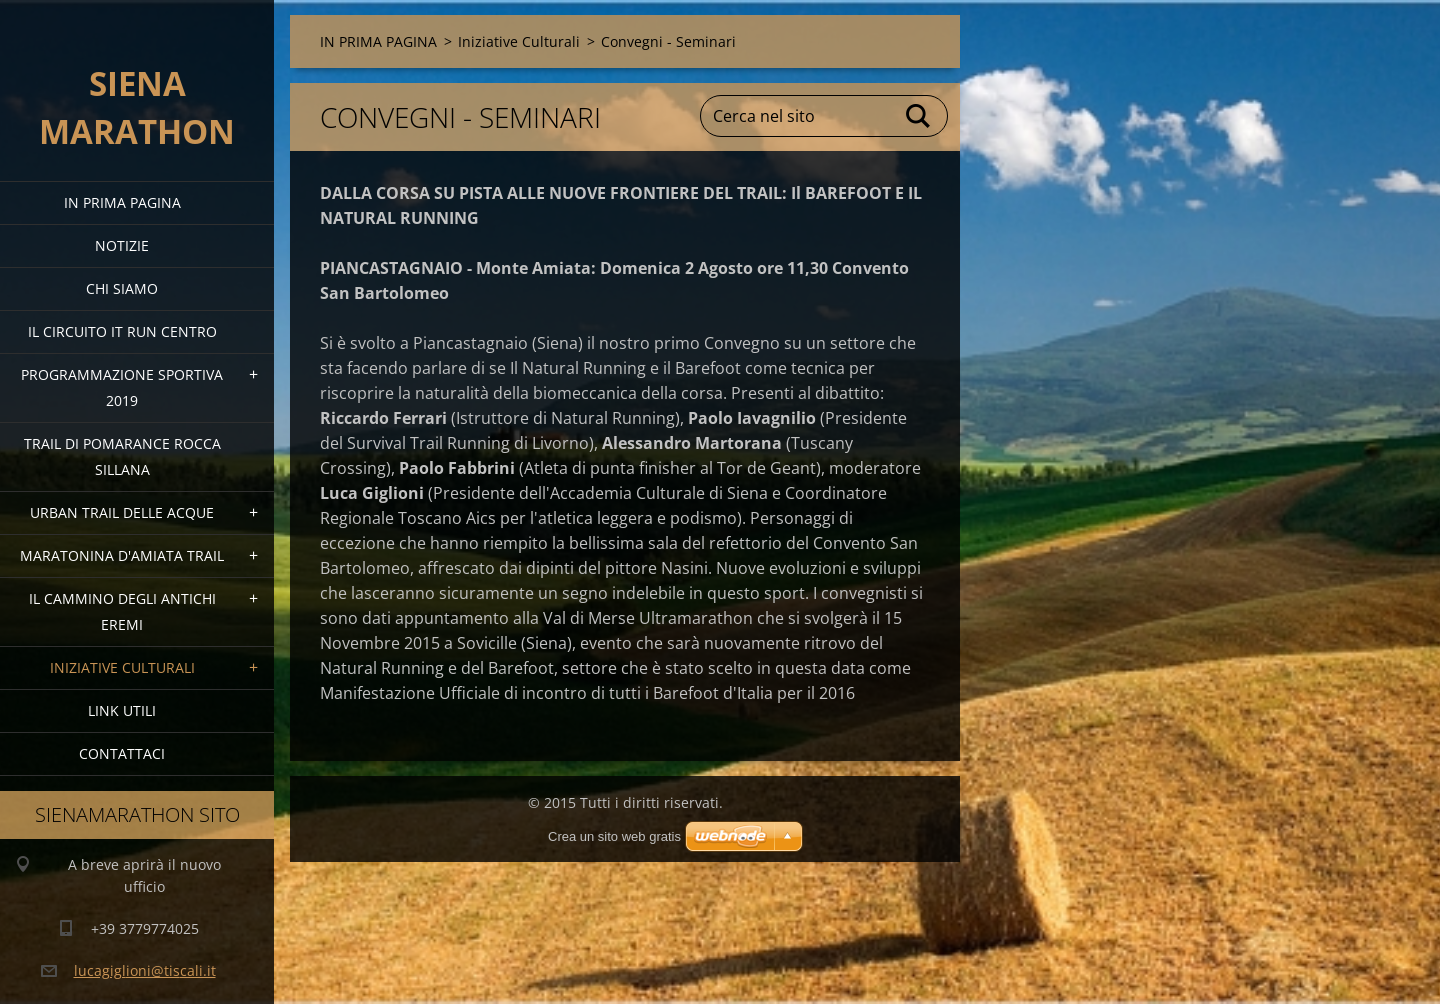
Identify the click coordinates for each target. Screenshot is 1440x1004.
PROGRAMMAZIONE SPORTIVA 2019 (122, 387)
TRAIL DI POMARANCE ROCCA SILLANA (122, 456)
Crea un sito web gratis (614, 836)
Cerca (919, 116)
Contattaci (122, 753)
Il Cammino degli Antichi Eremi (122, 611)
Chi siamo (122, 288)
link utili (122, 710)
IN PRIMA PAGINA (122, 202)
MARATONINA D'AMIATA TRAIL (122, 555)
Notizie (122, 245)
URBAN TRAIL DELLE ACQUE (122, 512)
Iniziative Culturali (122, 667)
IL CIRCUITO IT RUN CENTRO (122, 331)
